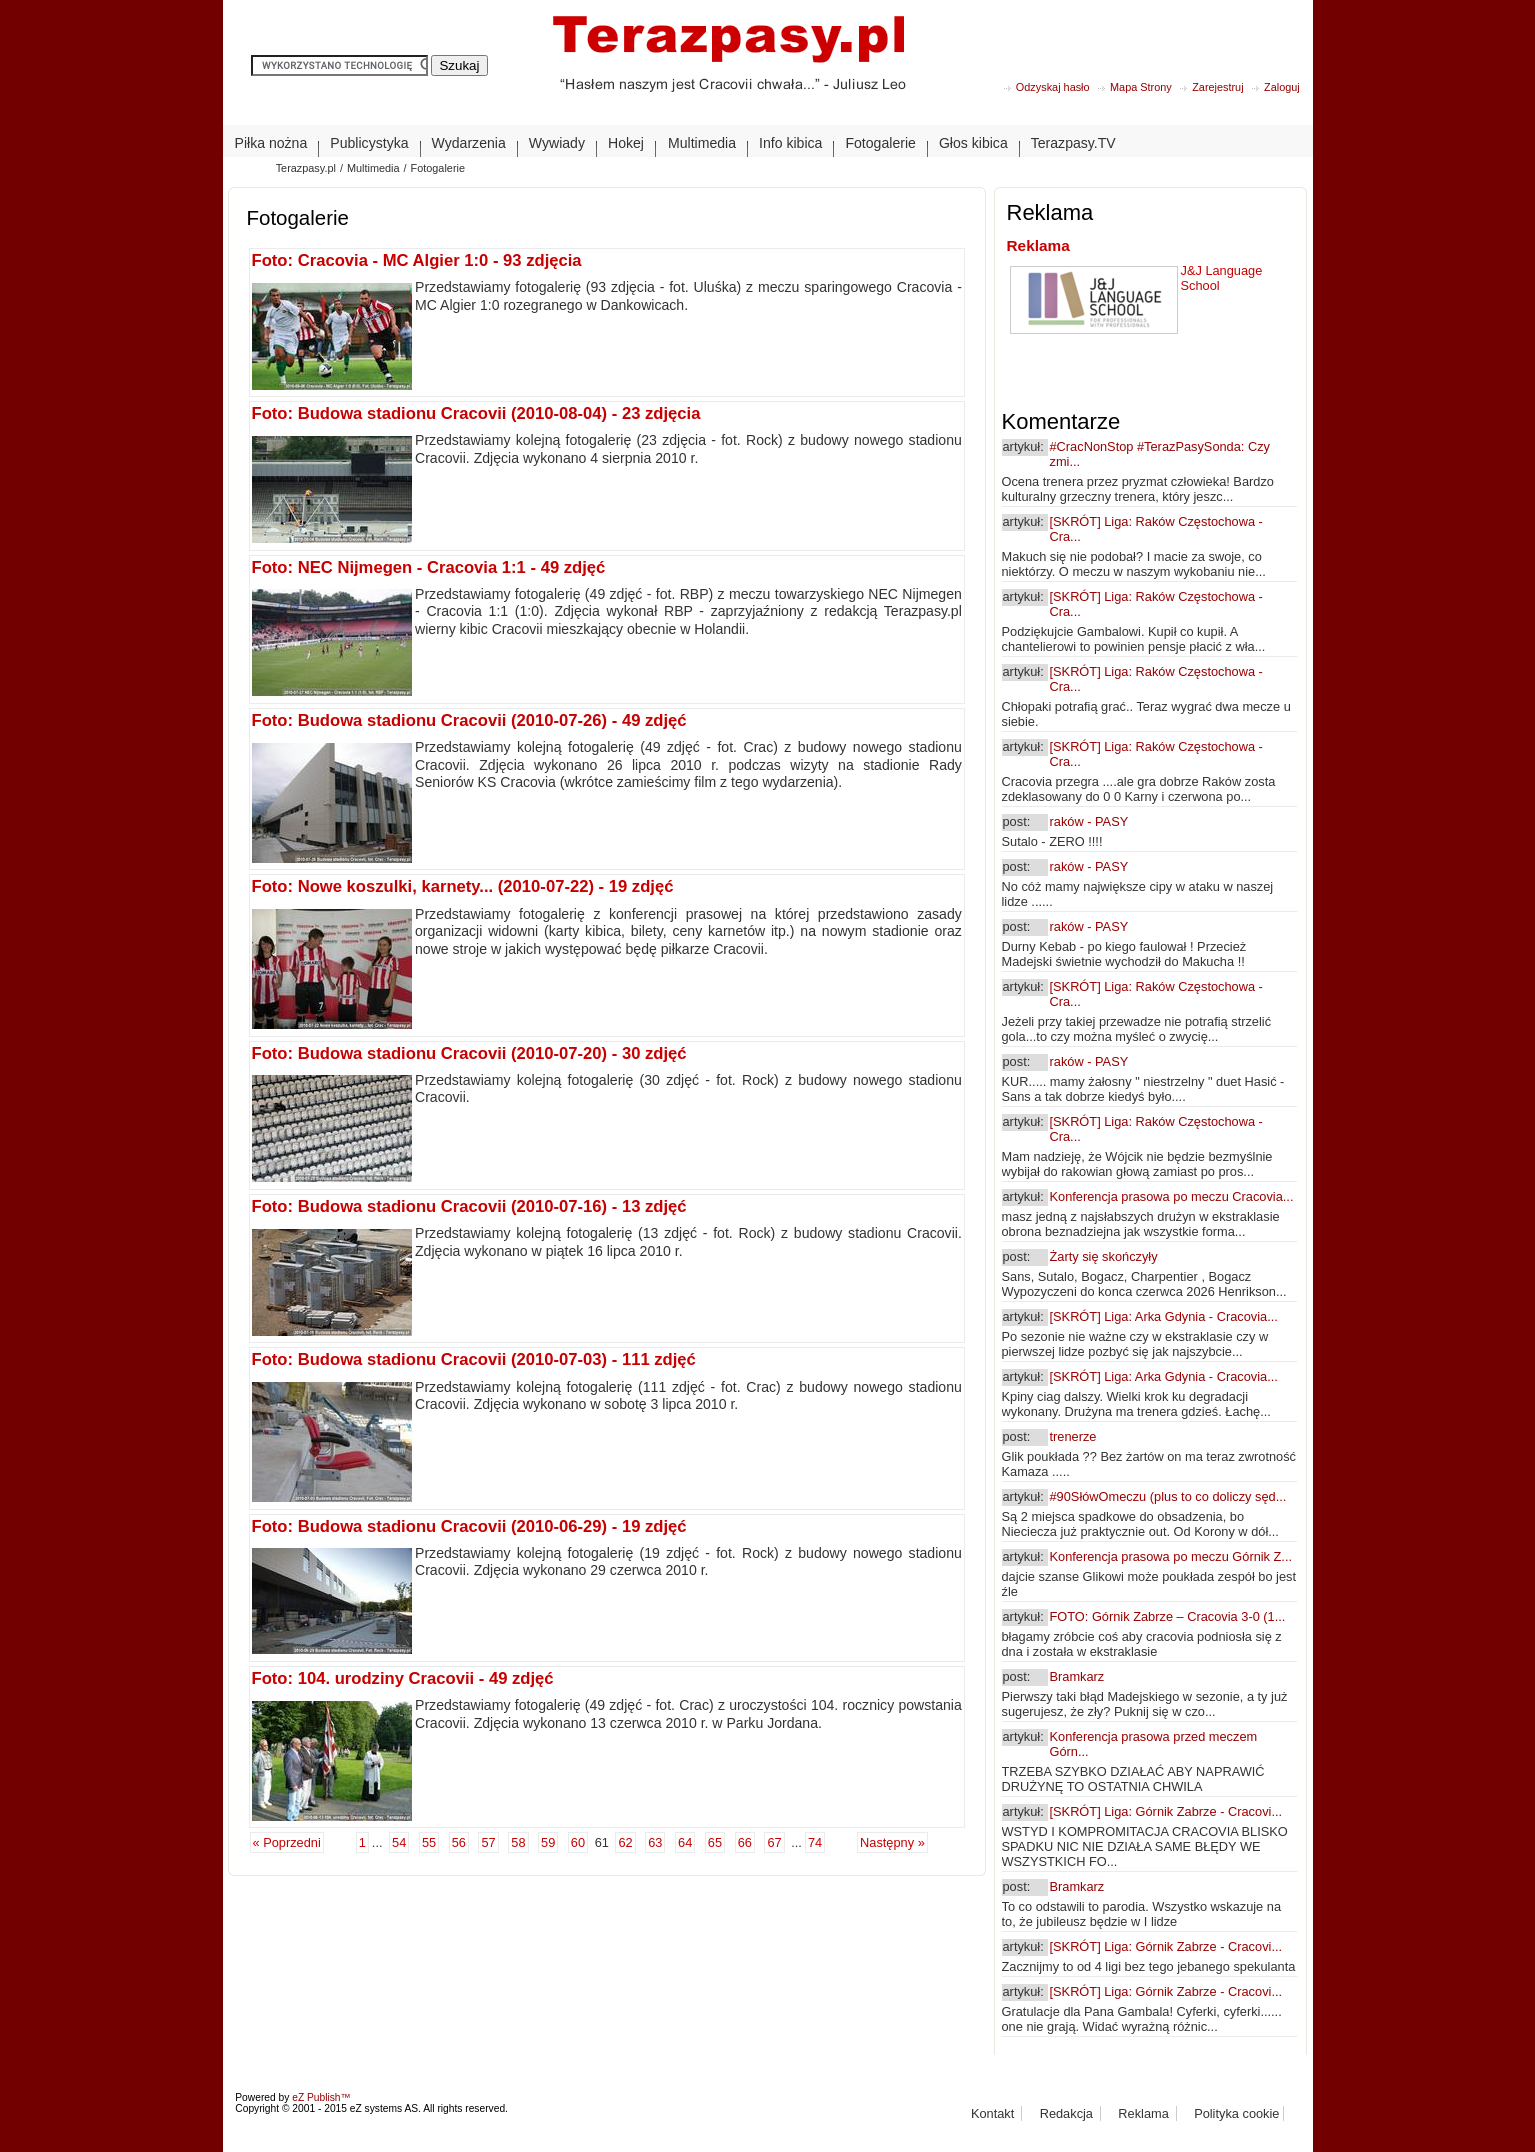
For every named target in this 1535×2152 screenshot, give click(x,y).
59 (548, 1842)
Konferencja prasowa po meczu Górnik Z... (1171, 1556)
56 (459, 1842)
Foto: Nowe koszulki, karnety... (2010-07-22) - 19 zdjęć (463, 886)
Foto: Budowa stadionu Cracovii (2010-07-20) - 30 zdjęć (469, 1053)
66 (745, 1842)
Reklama (1038, 245)
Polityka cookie (1236, 2113)
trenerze (1073, 1436)
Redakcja (1066, 2113)
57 (488, 1842)
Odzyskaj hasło (1053, 87)
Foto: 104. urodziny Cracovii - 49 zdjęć (403, 1678)
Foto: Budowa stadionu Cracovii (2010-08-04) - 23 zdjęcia (476, 413)
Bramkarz (1077, 1676)
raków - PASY (1089, 821)
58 (518, 1842)
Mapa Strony (1141, 87)
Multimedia (373, 168)
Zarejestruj (1217, 87)
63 (655, 1842)
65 (715, 1842)
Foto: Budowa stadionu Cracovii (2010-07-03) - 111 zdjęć (474, 1359)
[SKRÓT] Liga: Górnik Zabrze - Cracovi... (1166, 1811)
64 (685, 1842)
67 (774, 1842)
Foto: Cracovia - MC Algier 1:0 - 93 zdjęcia (417, 260)
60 (578, 1842)
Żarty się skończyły (1104, 1256)
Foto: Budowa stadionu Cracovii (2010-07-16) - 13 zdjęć (469, 1206)
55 (429, 1842)
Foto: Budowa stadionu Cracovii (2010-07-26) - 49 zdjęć (469, 720)
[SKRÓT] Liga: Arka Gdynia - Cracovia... (1164, 1316)
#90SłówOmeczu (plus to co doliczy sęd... (1168, 1496)
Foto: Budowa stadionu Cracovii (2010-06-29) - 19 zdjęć (469, 1526)
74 (815, 1842)
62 (625, 1842)
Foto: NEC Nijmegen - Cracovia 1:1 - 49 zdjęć (429, 567)
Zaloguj (1282, 87)
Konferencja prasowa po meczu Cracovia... (1172, 1196)
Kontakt (992, 2113)
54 (399, 1842)
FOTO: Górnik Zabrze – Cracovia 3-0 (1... (1168, 1616)
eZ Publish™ (321, 2097)
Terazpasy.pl (306, 168)
